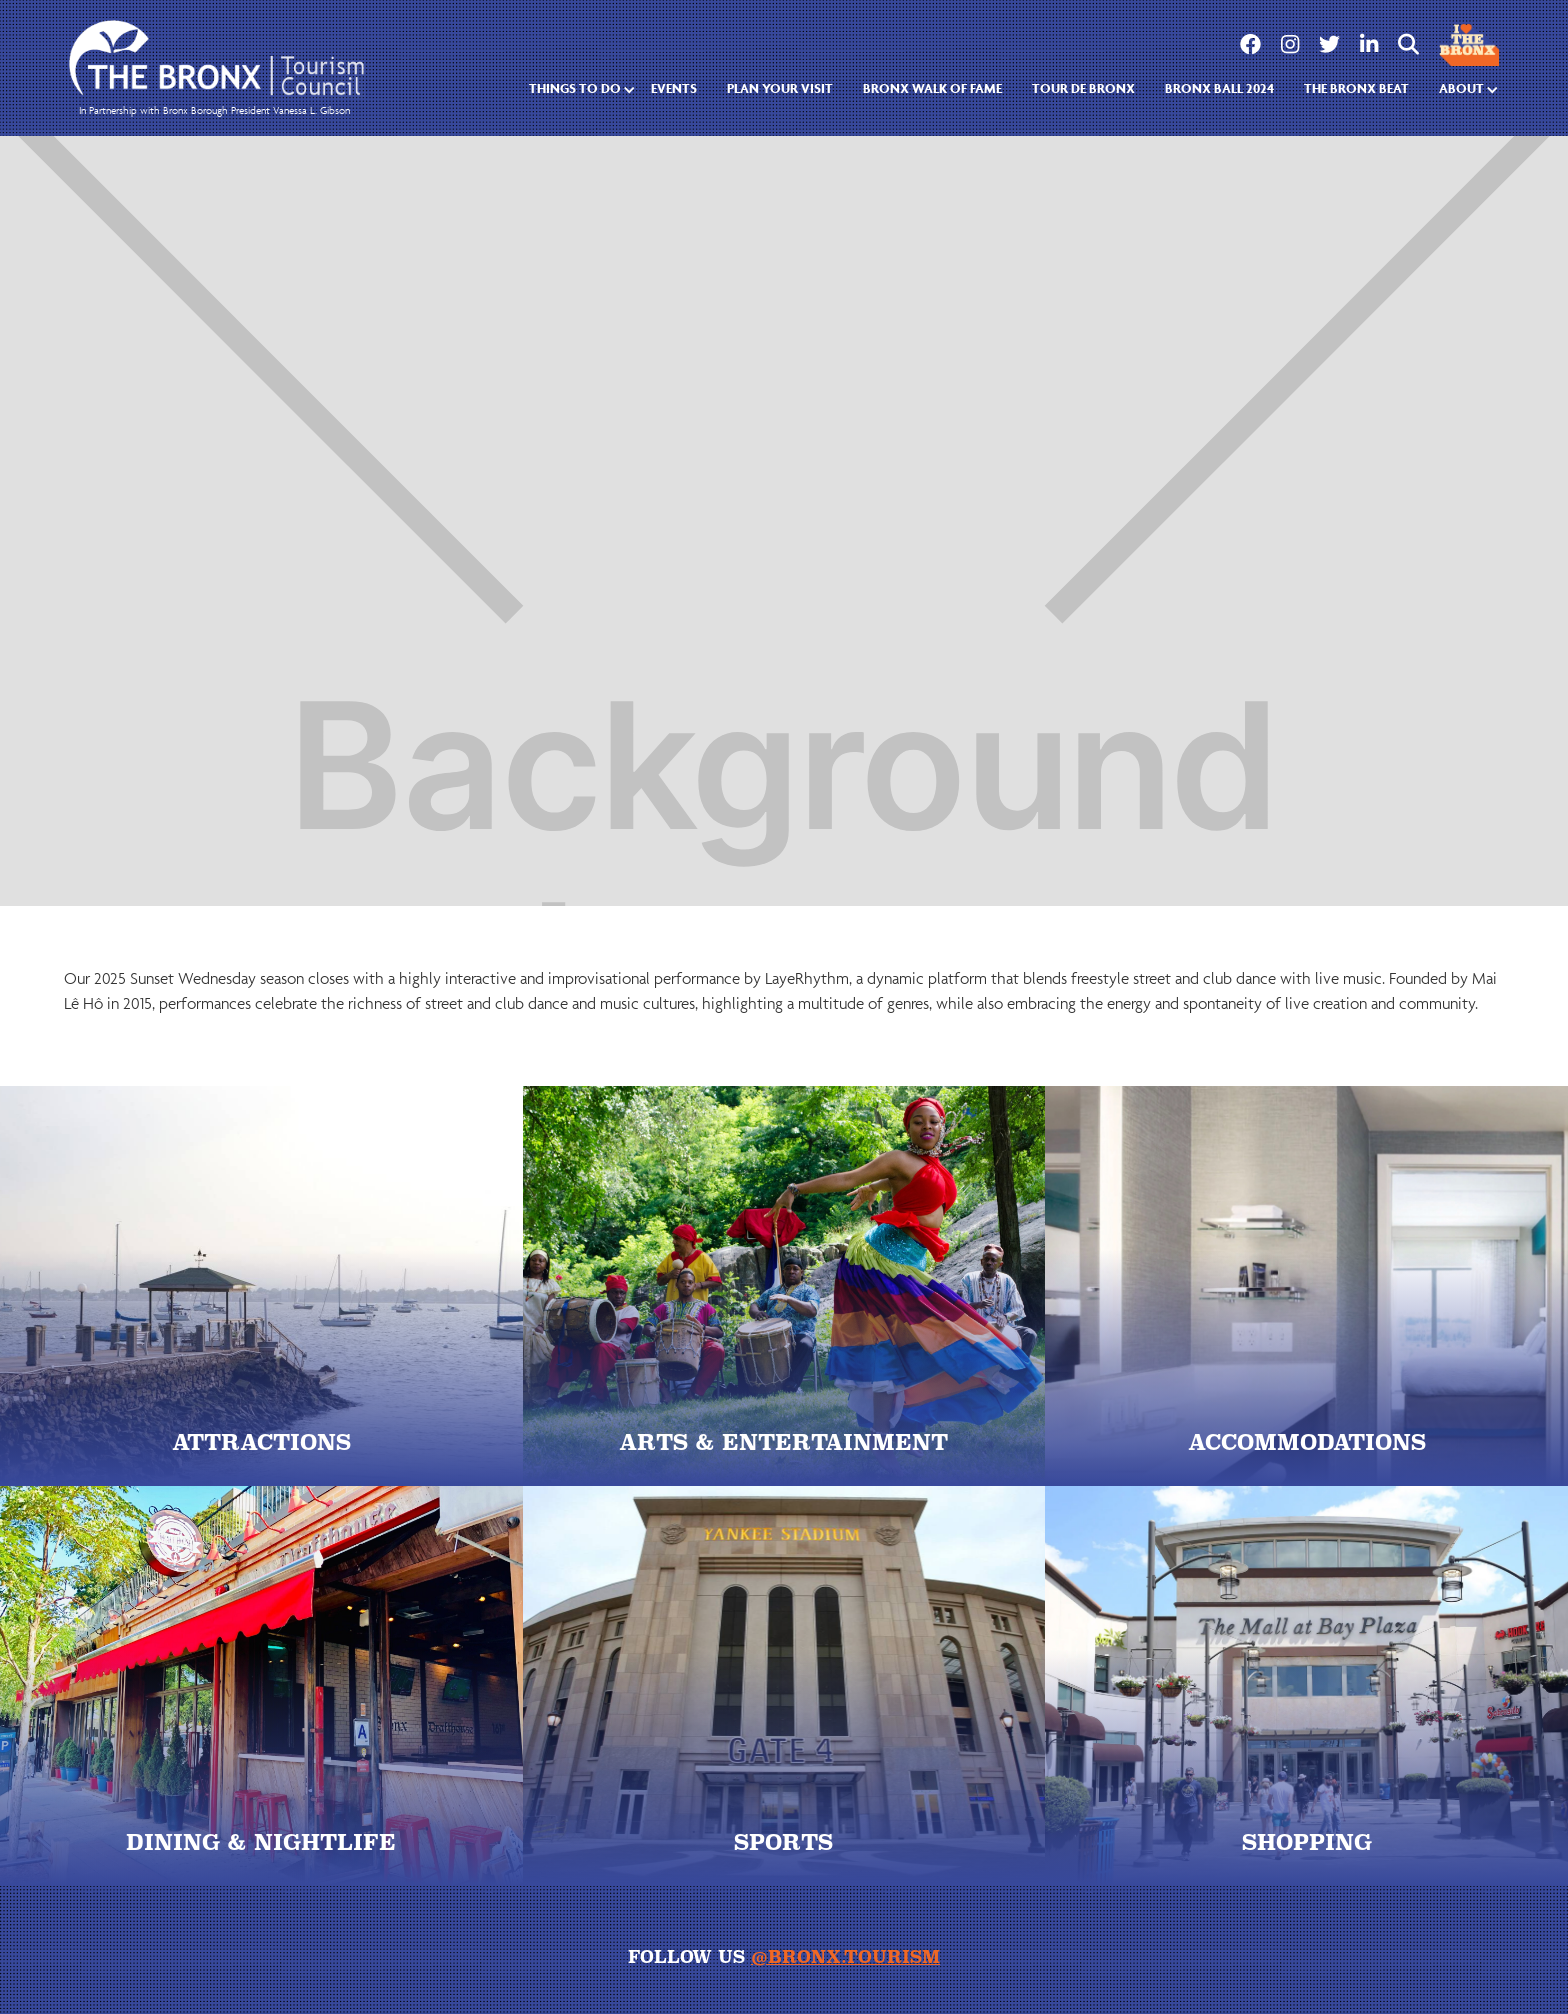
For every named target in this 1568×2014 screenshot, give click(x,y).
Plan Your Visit (780, 88)
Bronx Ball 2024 (1219, 88)
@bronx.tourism (845, 1957)
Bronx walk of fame (932, 88)
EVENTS (674, 88)
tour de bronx (1083, 88)
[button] (575, 89)
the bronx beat (1356, 88)
